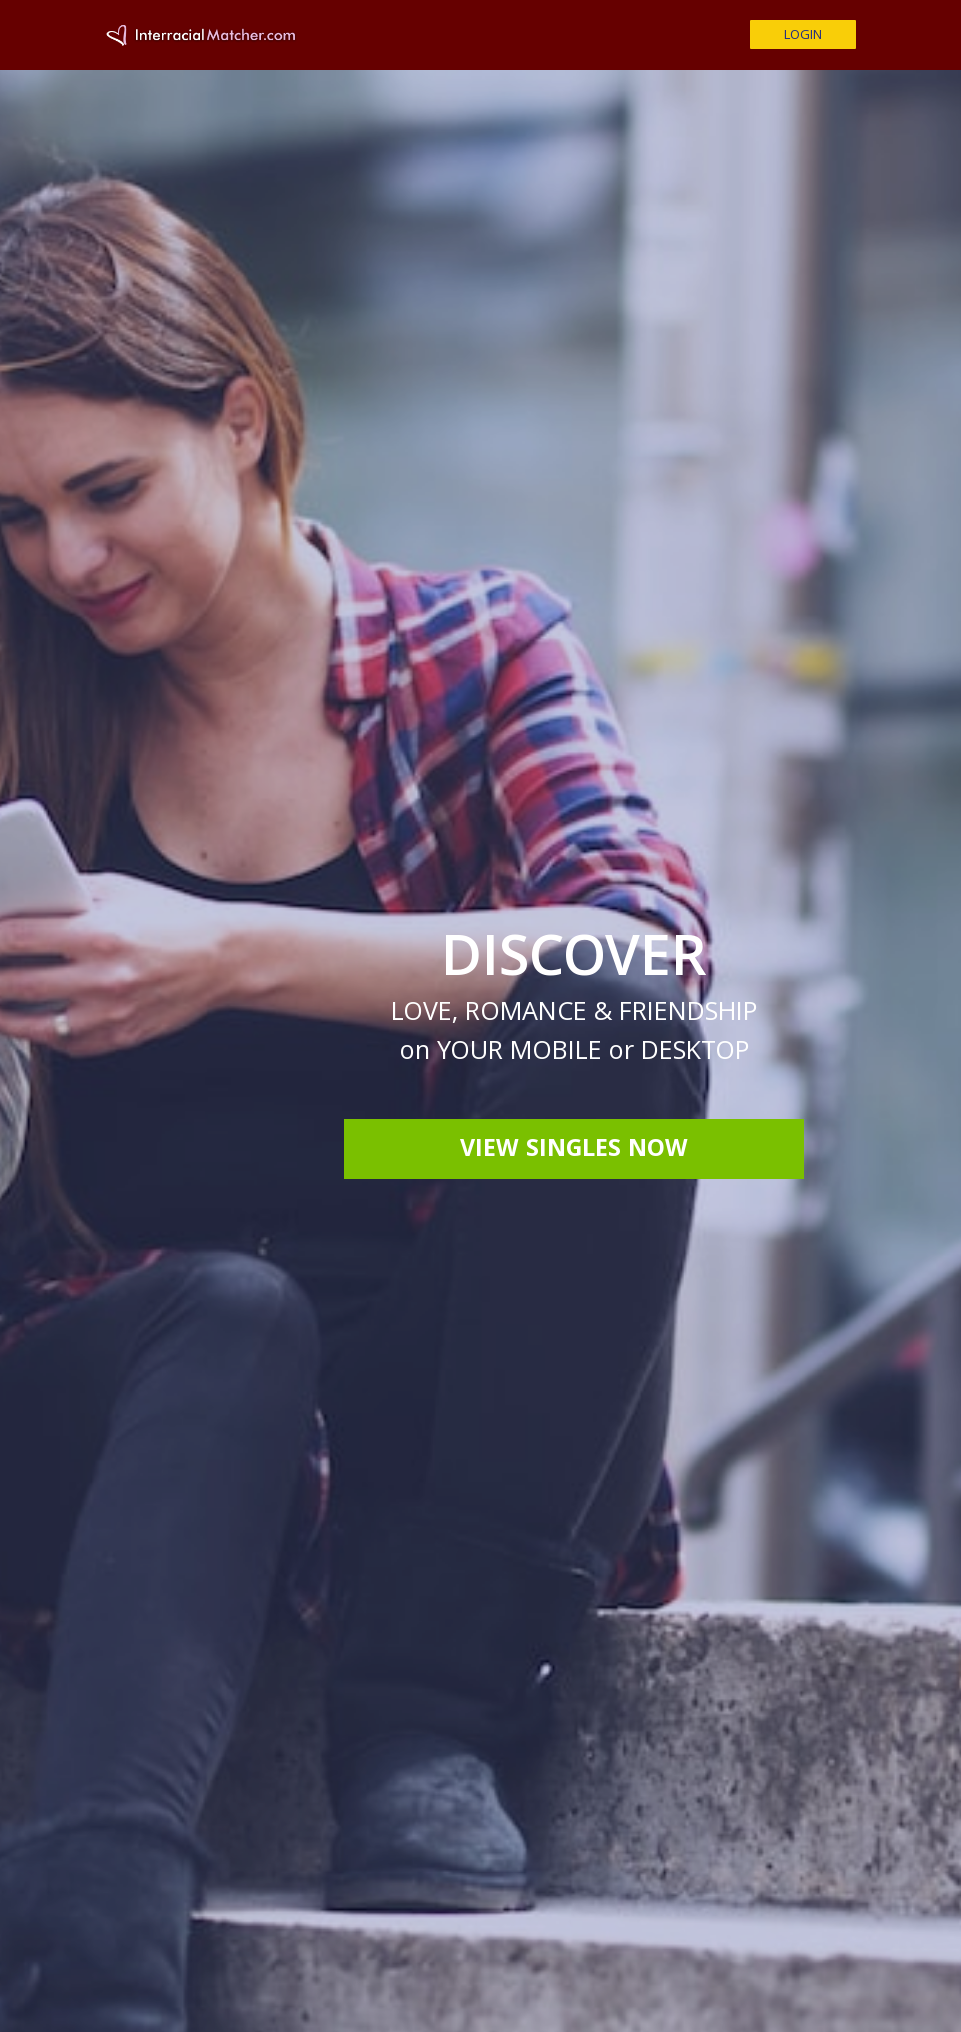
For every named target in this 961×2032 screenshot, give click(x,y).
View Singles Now (574, 1151)
